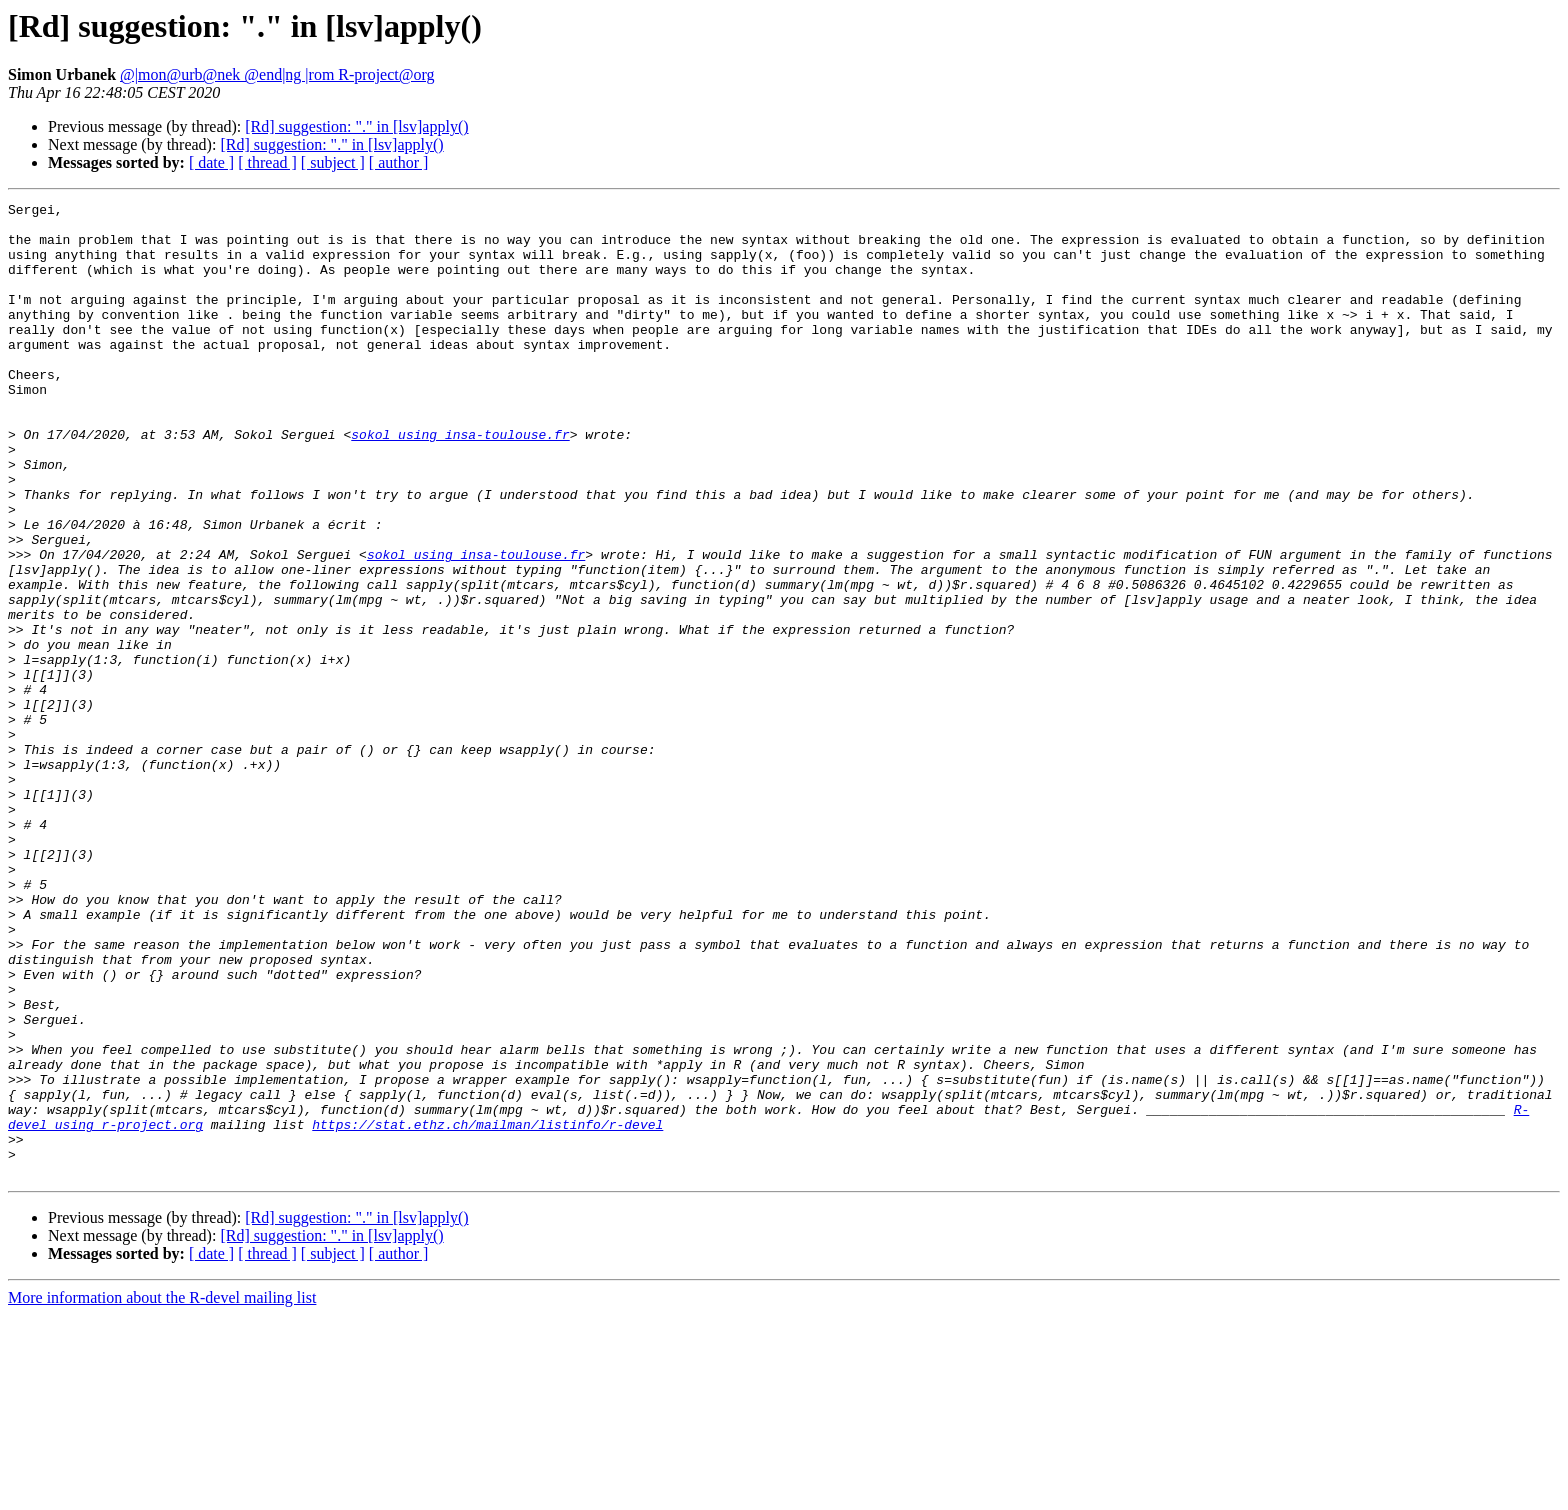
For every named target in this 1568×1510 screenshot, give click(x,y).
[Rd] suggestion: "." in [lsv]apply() (356, 126)
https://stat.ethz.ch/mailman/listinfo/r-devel (487, 1310)
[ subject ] (333, 162)
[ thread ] (267, 162)
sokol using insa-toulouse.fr (460, 482)
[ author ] (399, 162)
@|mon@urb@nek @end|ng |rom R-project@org (277, 74)
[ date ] (211, 162)
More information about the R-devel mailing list (162, 1492)
